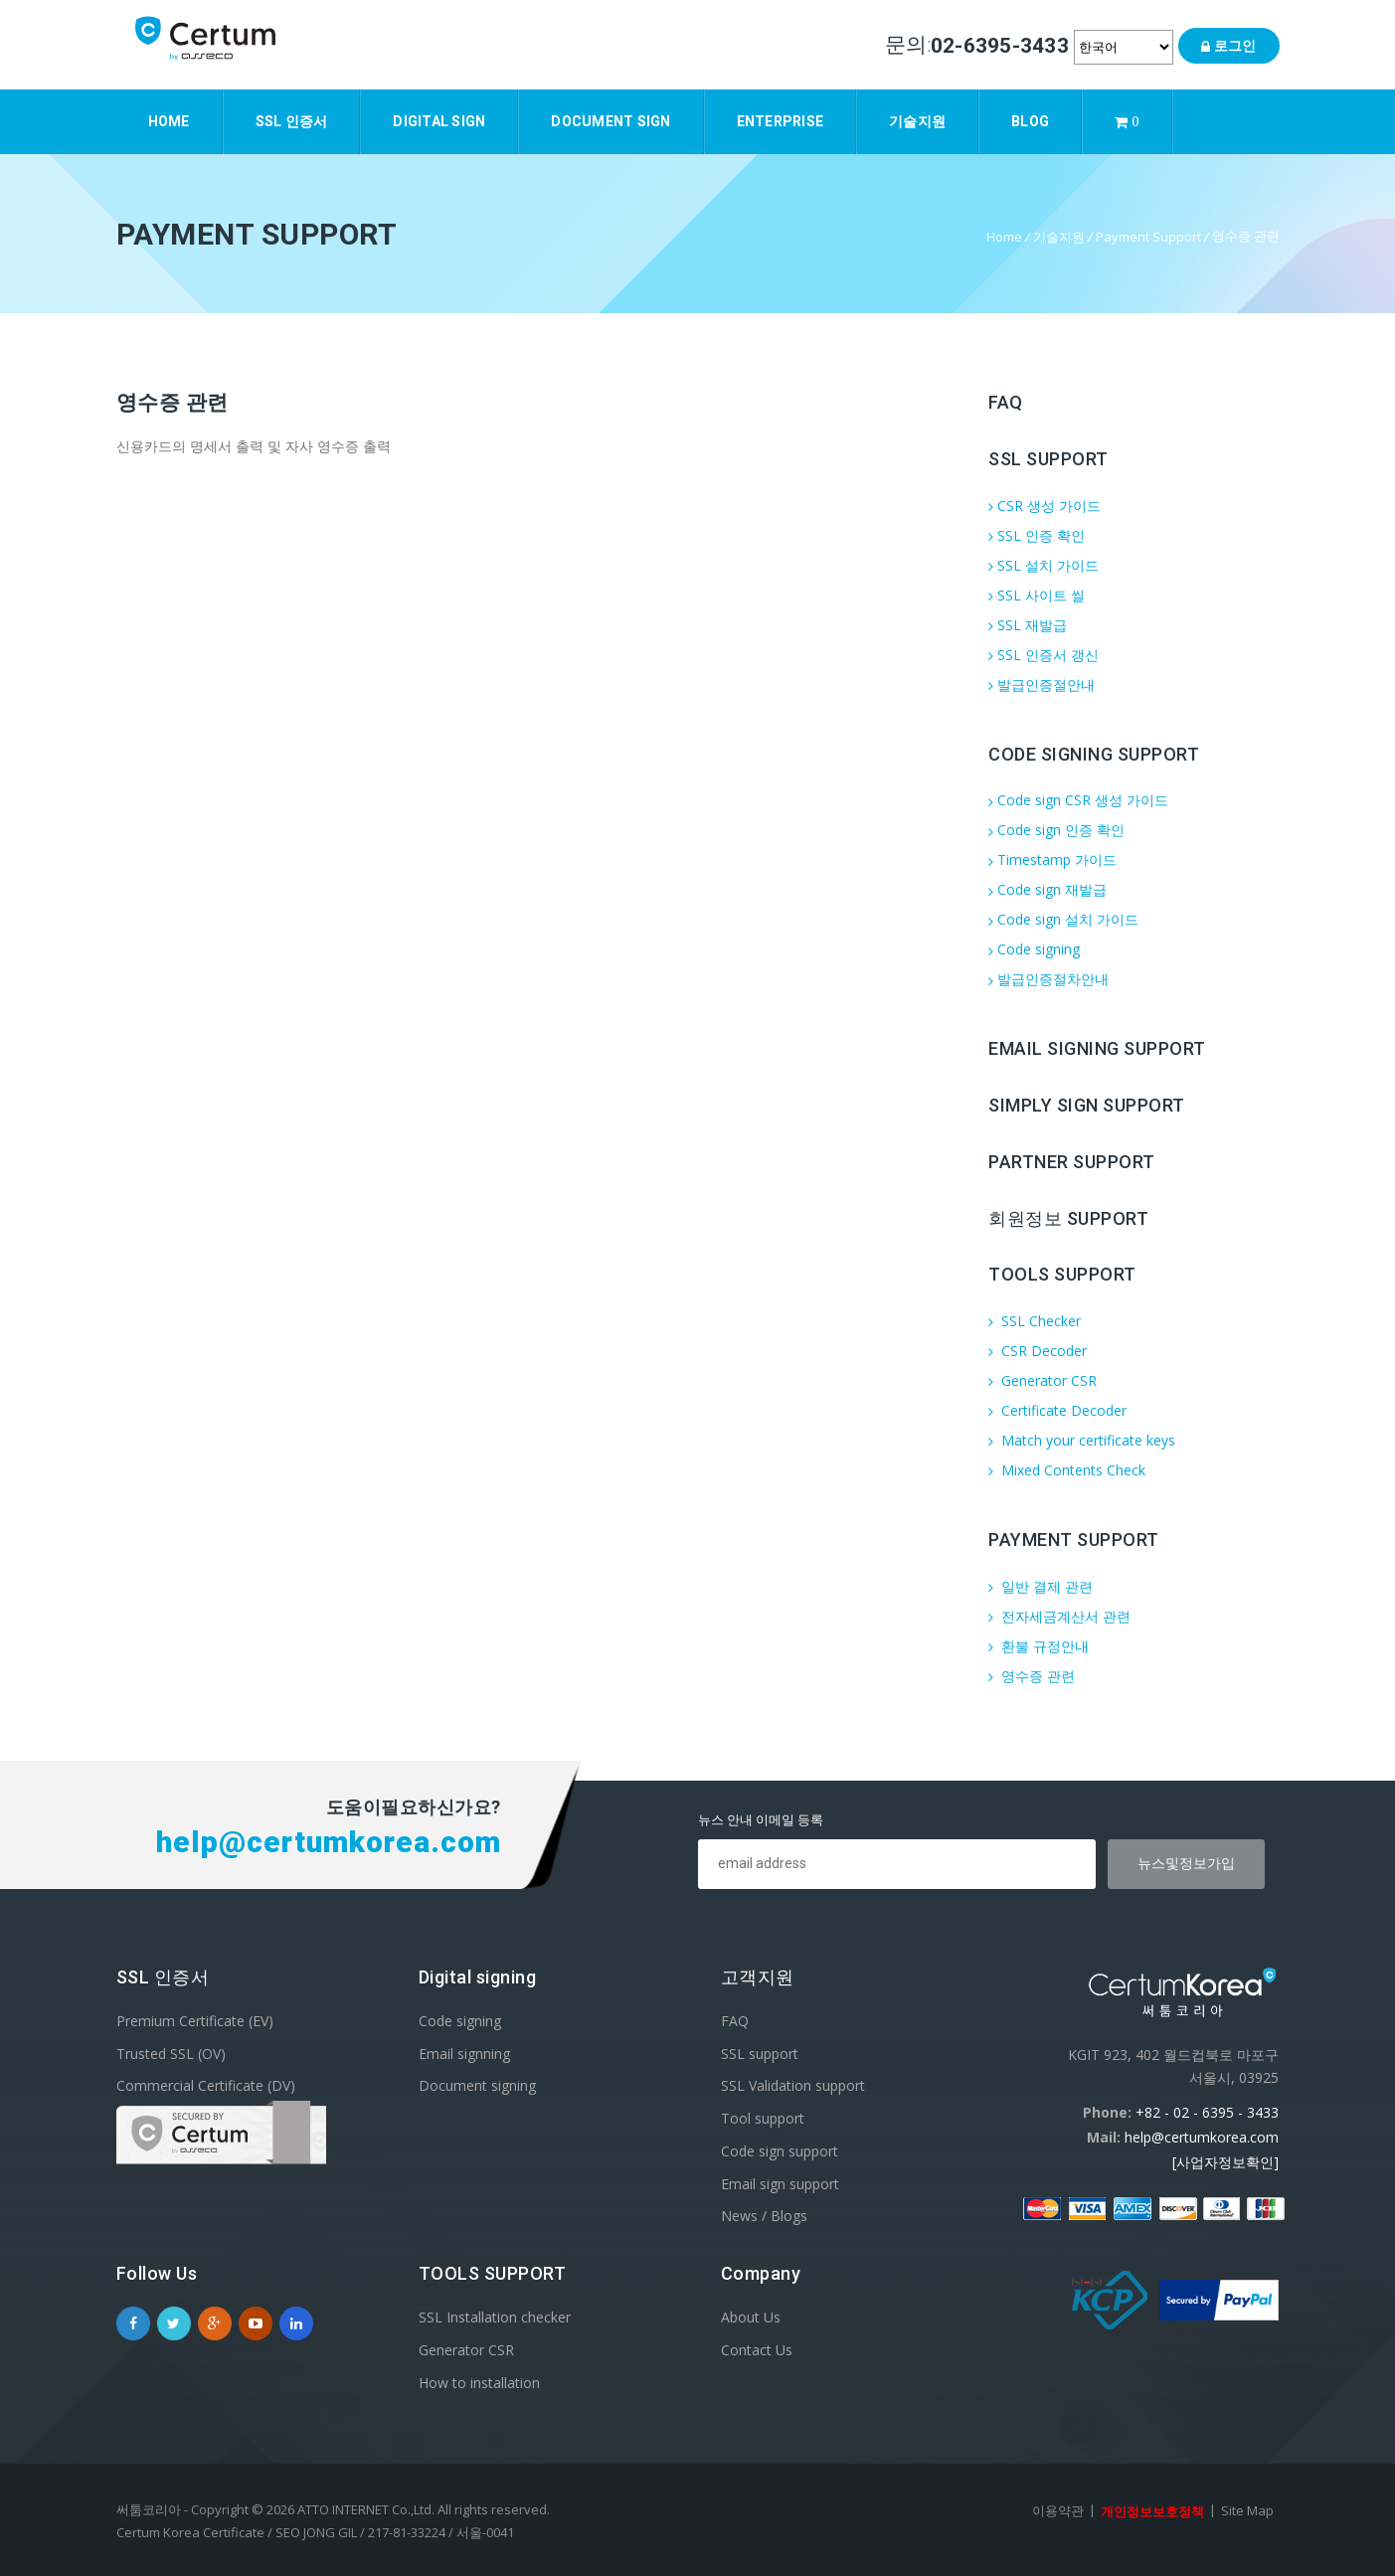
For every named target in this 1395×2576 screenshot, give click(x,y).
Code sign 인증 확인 (1056, 829)
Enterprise (780, 121)
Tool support (762, 2118)
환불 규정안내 (1038, 1645)
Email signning (464, 2052)
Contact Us (756, 2349)
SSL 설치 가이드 (1043, 565)
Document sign (610, 121)
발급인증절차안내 (1048, 978)
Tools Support (1062, 1274)
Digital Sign (439, 121)
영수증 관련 (1031, 1675)
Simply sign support (1086, 1105)
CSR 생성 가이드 (1044, 505)
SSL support (759, 2052)
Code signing (1034, 949)
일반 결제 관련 (1040, 1586)
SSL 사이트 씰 (1036, 595)
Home (169, 121)
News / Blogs (764, 2215)
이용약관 (1058, 2510)
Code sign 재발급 (1047, 889)
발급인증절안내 (1041, 684)
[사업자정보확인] (1225, 2161)
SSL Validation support (793, 2085)
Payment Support (1148, 237)
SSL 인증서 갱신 (1043, 654)
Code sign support (779, 2151)
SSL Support (1048, 458)
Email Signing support (1097, 1048)
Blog (1030, 121)
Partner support (1071, 1161)
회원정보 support (1068, 1217)
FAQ (1005, 402)
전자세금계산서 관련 (1059, 1616)
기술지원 (917, 121)
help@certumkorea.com (1202, 2137)
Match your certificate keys (1081, 1440)
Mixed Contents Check (1066, 1469)
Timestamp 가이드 (1052, 859)
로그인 (1228, 46)
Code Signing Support (1093, 753)
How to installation (479, 2381)
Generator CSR (1042, 1380)
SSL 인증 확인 (1036, 535)
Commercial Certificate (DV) (205, 2085)
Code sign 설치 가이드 (1063, 919)
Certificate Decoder (1057, 1410)
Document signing (477, 2085)
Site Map (1247, 2510)
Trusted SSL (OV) (171, 2052)
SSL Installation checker (495, 2317)
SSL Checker (1034, 1320)
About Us (751, 2317)
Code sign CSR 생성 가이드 (1078, 799)
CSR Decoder (1037, 1350)
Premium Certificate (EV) (194, 2020)
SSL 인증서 (292, 121)
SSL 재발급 (1027, 624)
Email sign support (780, 2182)
